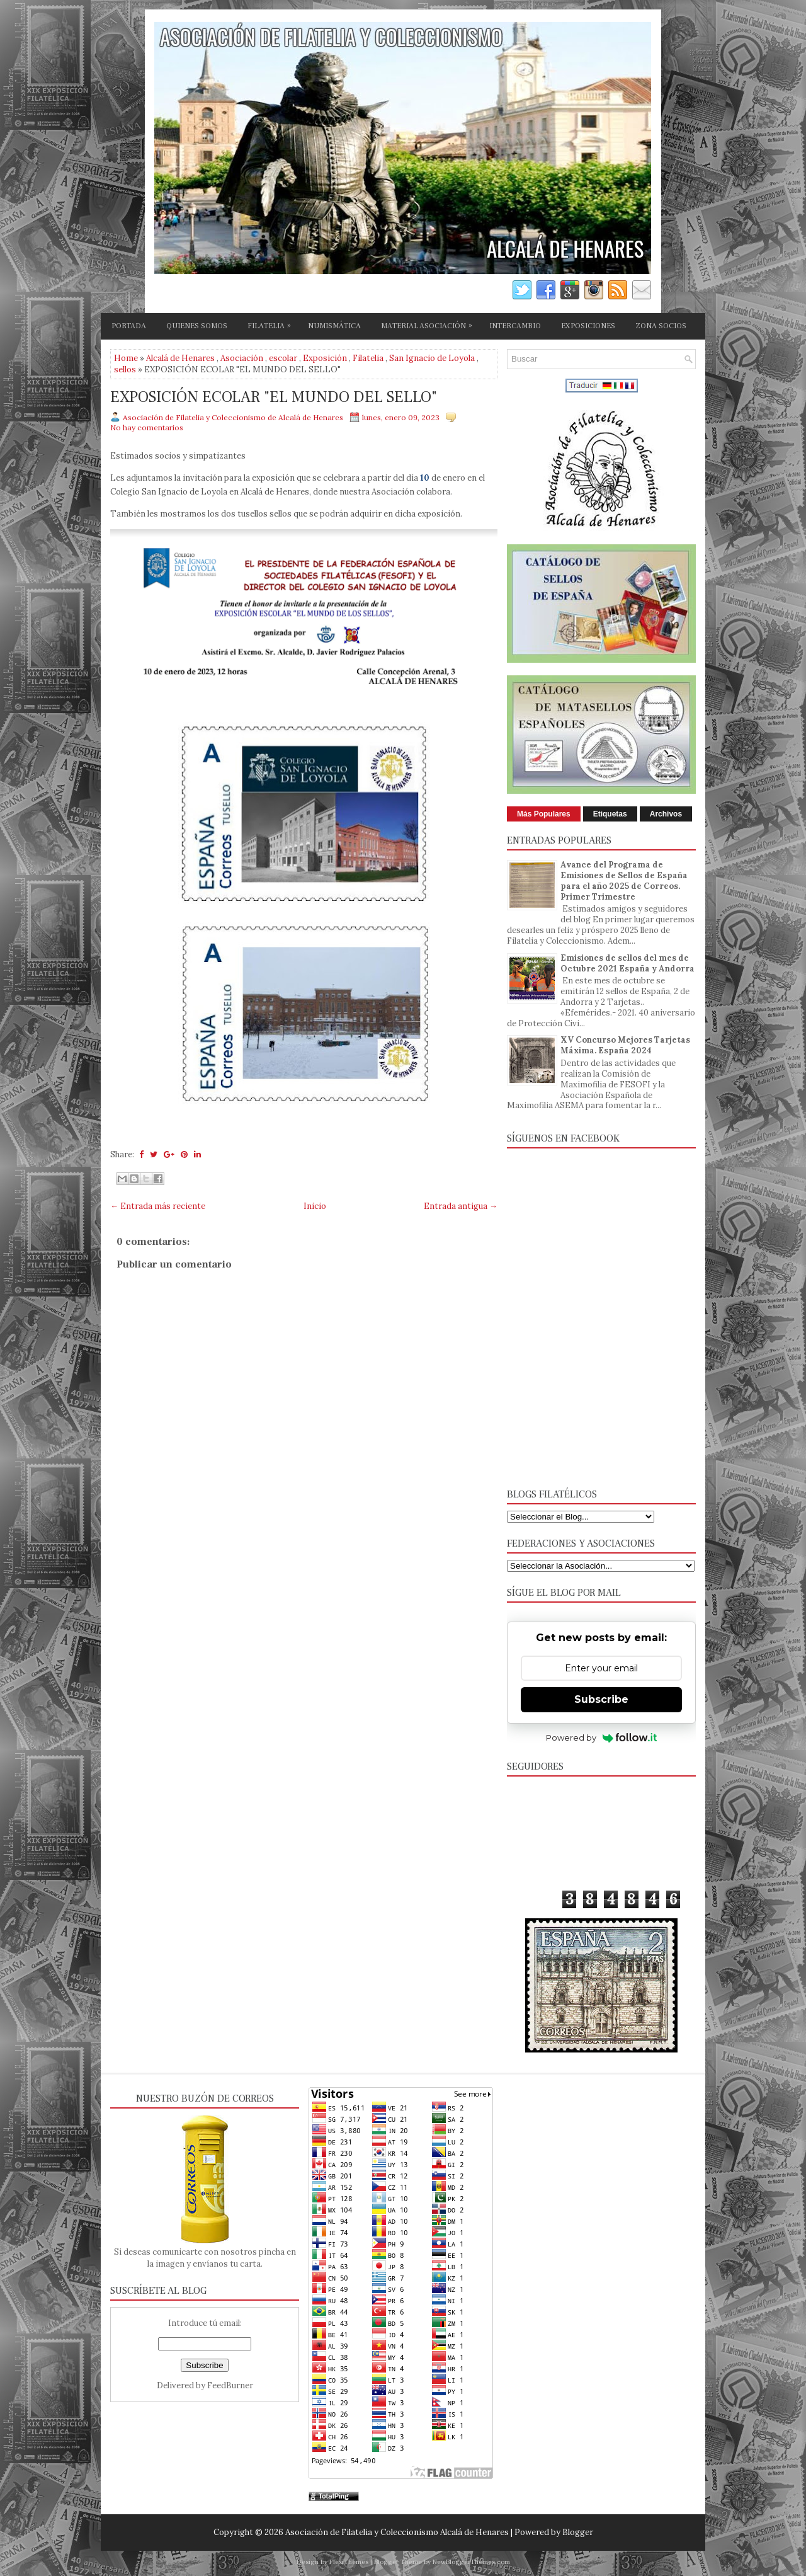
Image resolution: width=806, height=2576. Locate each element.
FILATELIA (272, 324)
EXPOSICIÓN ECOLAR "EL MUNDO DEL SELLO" (273, 397)
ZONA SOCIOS (660, 326)
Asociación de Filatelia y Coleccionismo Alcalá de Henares (397, 2532)
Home (126, 358)
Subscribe (601, 1699)
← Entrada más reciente (157, 1206)
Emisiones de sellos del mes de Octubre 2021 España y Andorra (627, 963)
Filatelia (368, 358)
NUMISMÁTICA (334, 326)
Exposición (325, 358)
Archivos (666, 814)
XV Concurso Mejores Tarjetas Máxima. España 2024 (625, 1045)
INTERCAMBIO (515, 326)
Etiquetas (610, 814)
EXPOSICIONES (588, 326)
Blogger (577, 2532)
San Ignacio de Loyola (432, 358)
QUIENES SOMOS (196, 326)
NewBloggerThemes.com (471, 2562)
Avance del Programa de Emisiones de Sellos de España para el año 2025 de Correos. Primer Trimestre (624, 880)
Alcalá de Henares (180, 358)
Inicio (315, 1206)
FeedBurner (230, 2385)
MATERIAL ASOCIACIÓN (430, 324)
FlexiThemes (348, 2562)
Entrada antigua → (460, 1206)
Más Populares (543, 814)
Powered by (601, 1737)
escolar (283, 358)
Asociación (241, 358)
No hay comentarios (146, 427)
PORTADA (128, 326)
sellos (125, 369)
